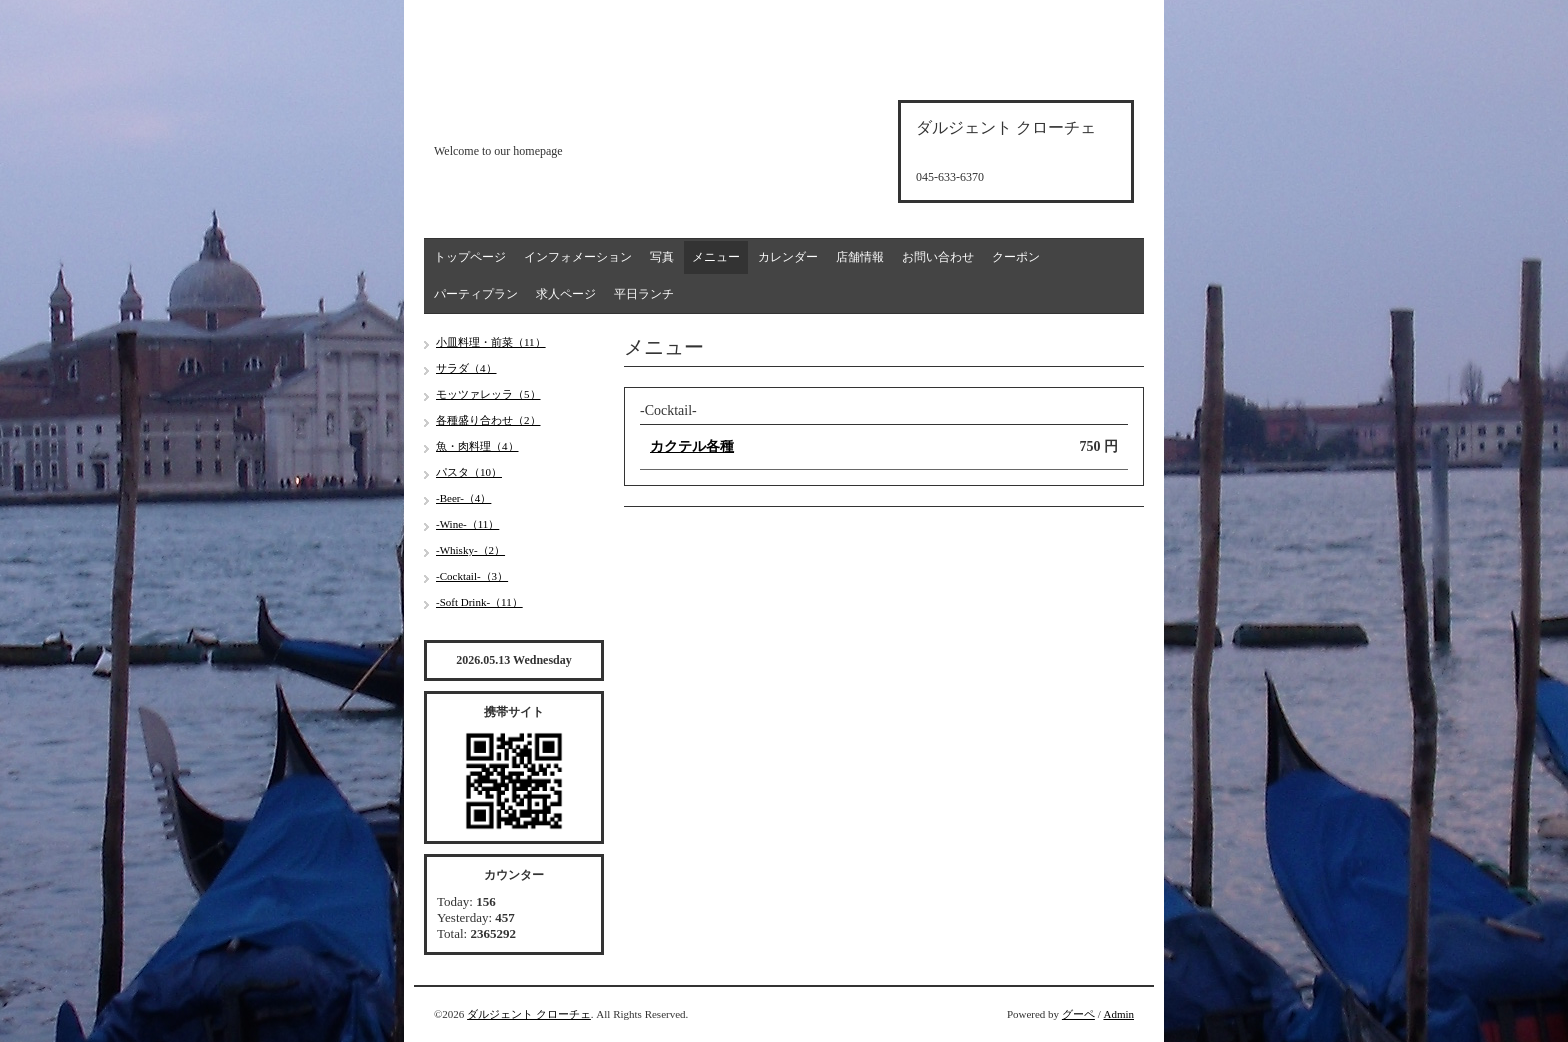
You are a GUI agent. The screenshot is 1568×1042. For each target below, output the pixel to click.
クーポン (1016, 257)
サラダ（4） (466, 368)
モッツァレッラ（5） (488, 394)
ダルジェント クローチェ (529, 1014)
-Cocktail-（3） (472, 576)
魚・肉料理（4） (477, 446)
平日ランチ (644, 294)
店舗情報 (860, 257)
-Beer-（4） (463, 498)
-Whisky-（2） (470, 550)
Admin (1118, 1014)
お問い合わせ (938, 257)
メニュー (716, 257)
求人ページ (566, 294)
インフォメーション (578, 257)
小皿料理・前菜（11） (491, 342)
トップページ (470, 257)
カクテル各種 (692, 446)
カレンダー (788, 257)
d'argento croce (533, 116)
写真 (662, 257)
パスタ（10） (469, 472)
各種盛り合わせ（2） (488, 420)
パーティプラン (476, 294)
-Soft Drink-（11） (479, 602)
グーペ (1078, 1014)
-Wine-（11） (467, 524)
